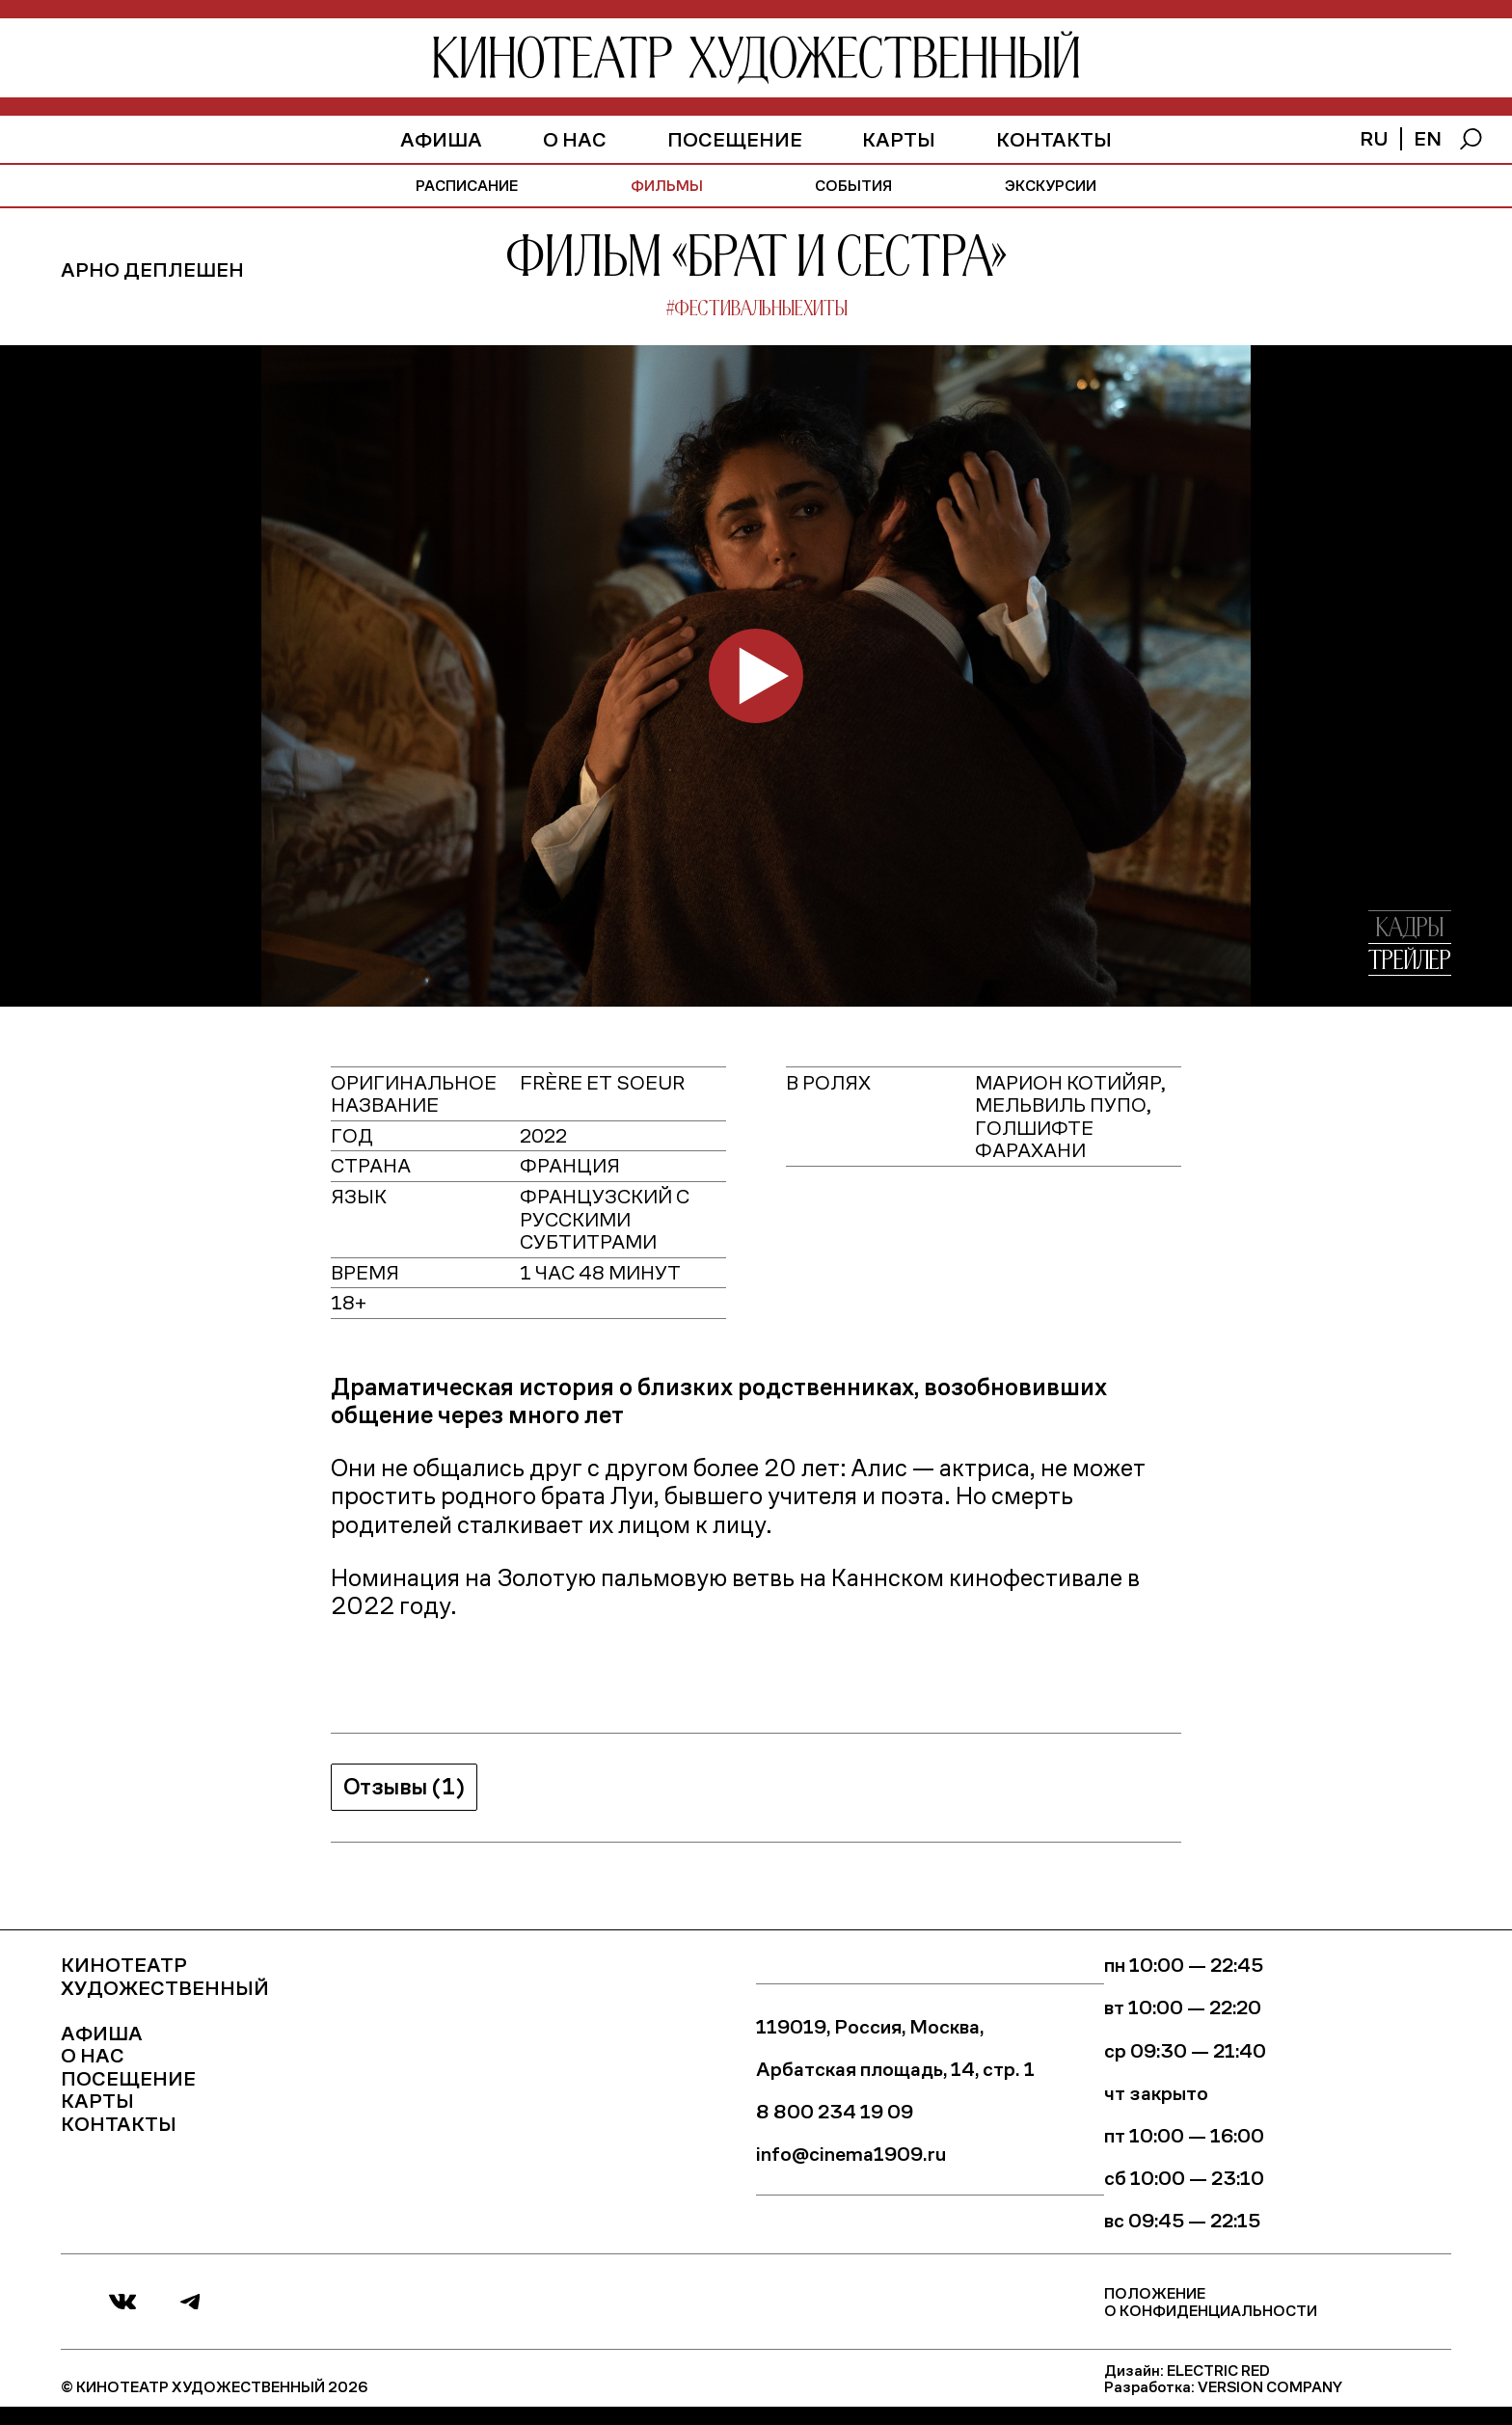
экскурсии (1050, 184)
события (853, 184)
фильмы (667, 184)
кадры (1410, 929)
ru (1374, 137)
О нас (575, 138)
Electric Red (1218, 2369)
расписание (467, 184)
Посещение (734, 138)
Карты (898, 138)
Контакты (1054, 138)
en (1428, 137)
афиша (441, 138)
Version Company (1270, 2386)
